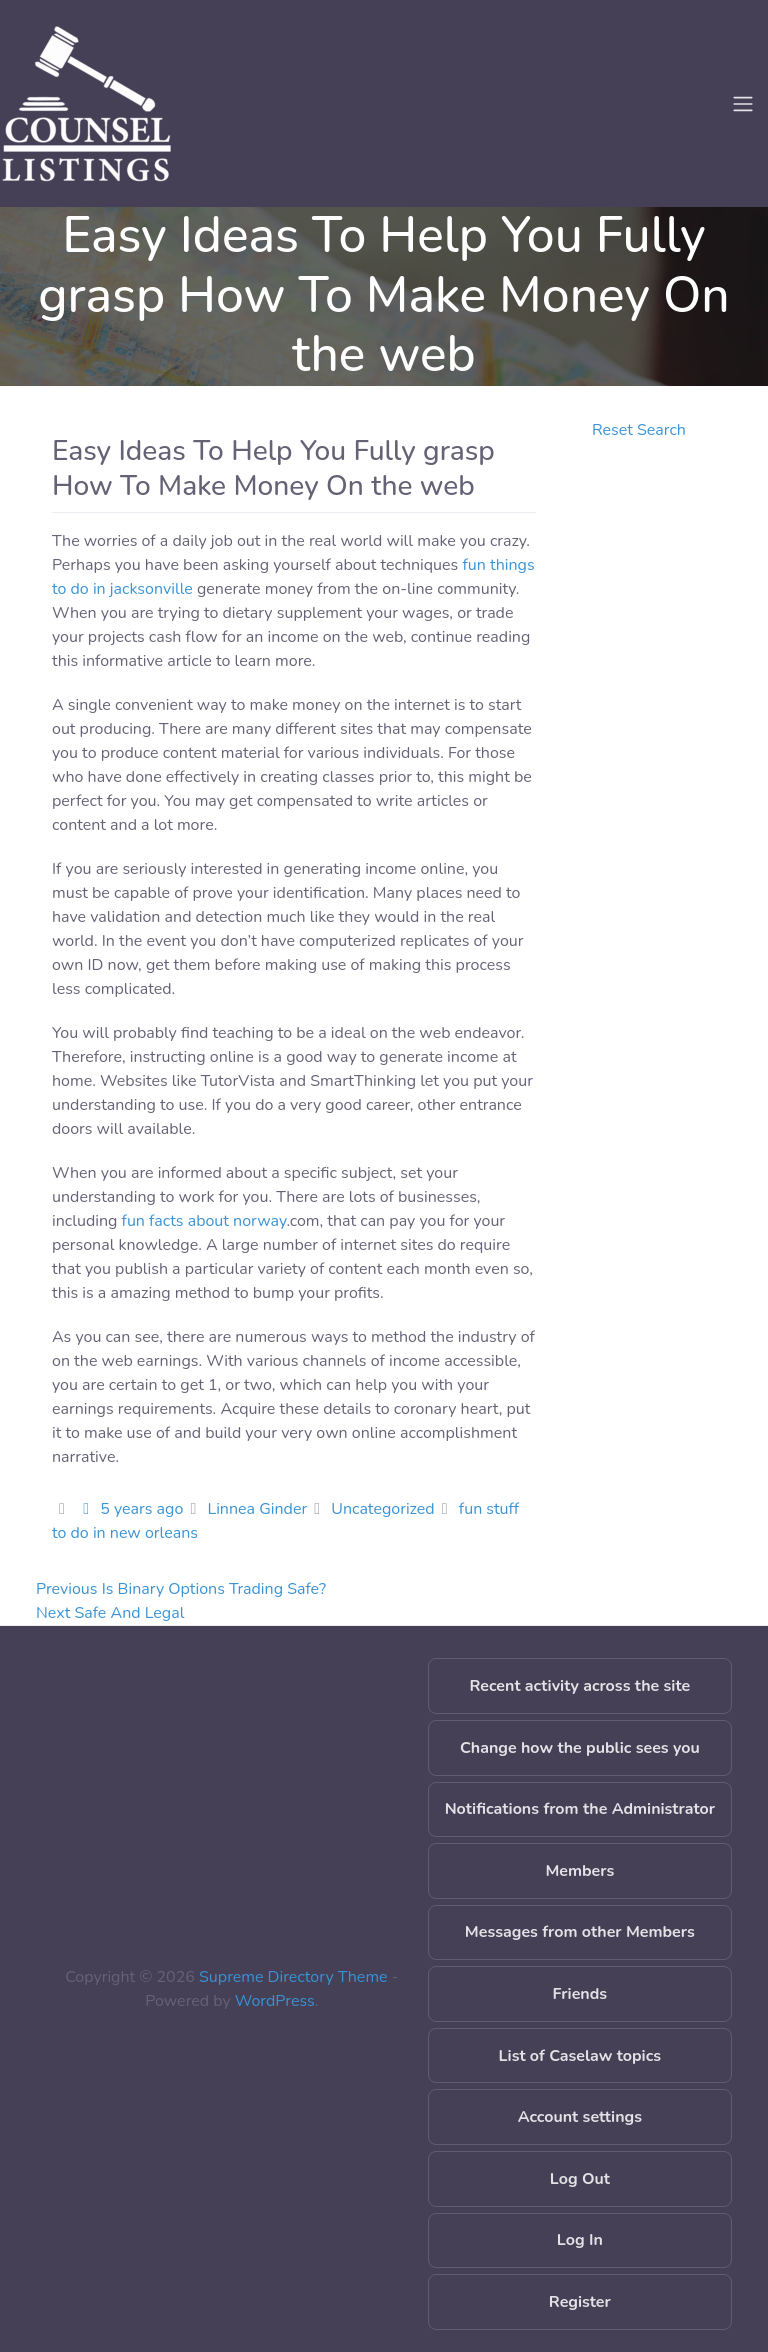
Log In (580, 2240)
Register (580, 2302)
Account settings (580, 2117)
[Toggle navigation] (743, 104)
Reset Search (639, 430)
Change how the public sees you (580, 1748)
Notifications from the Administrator (580, 1809)
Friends (580, 1994)
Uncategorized (382, 1509)
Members (579, 1871)
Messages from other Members (580, 1932)
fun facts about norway (204, 1221)
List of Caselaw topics (580, 2056)
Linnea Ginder (257, 1509)
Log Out (580, 2179)
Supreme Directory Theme (295, 1977)
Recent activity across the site (580, 1686)
